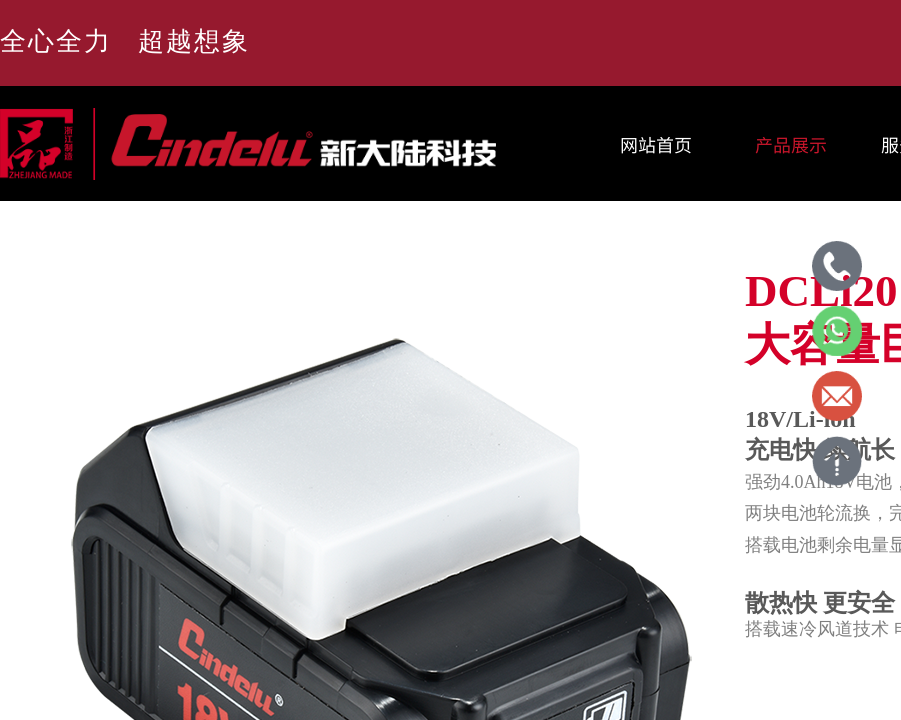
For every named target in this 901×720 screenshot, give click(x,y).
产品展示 (791, 144)
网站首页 (656, 144)
